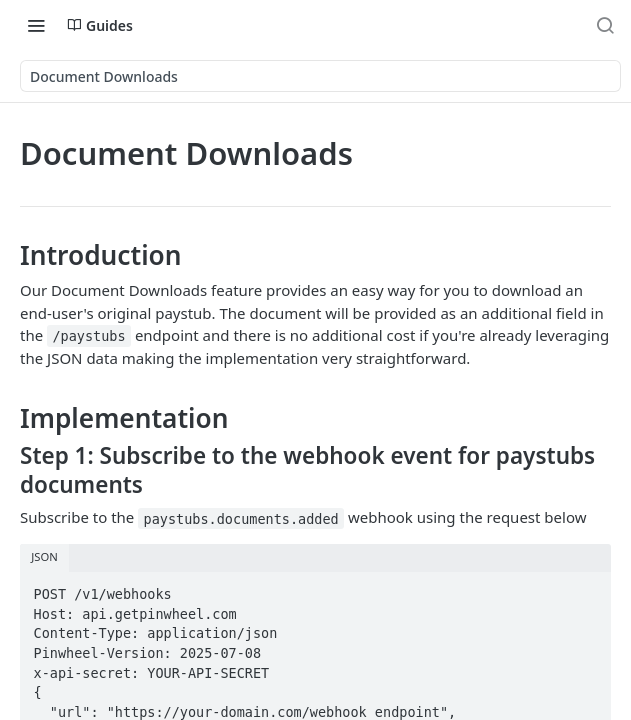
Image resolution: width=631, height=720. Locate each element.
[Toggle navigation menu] (36, 25)
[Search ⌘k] (605, 25)
